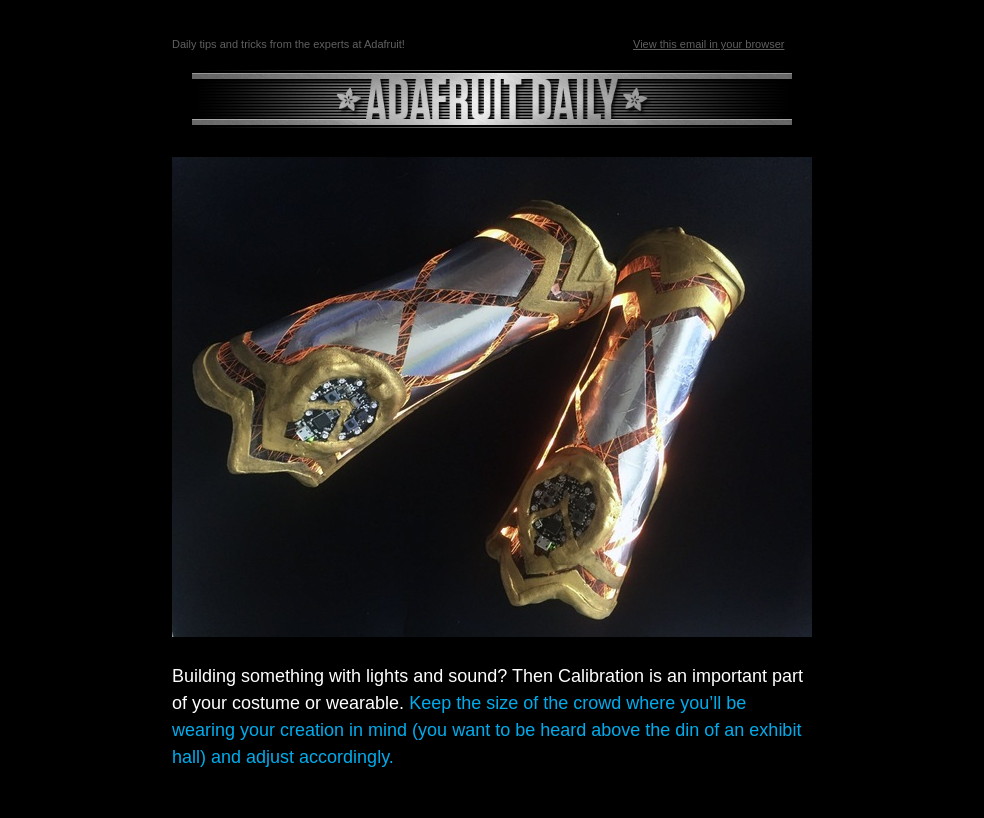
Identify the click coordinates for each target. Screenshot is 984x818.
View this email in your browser (708, 44)
